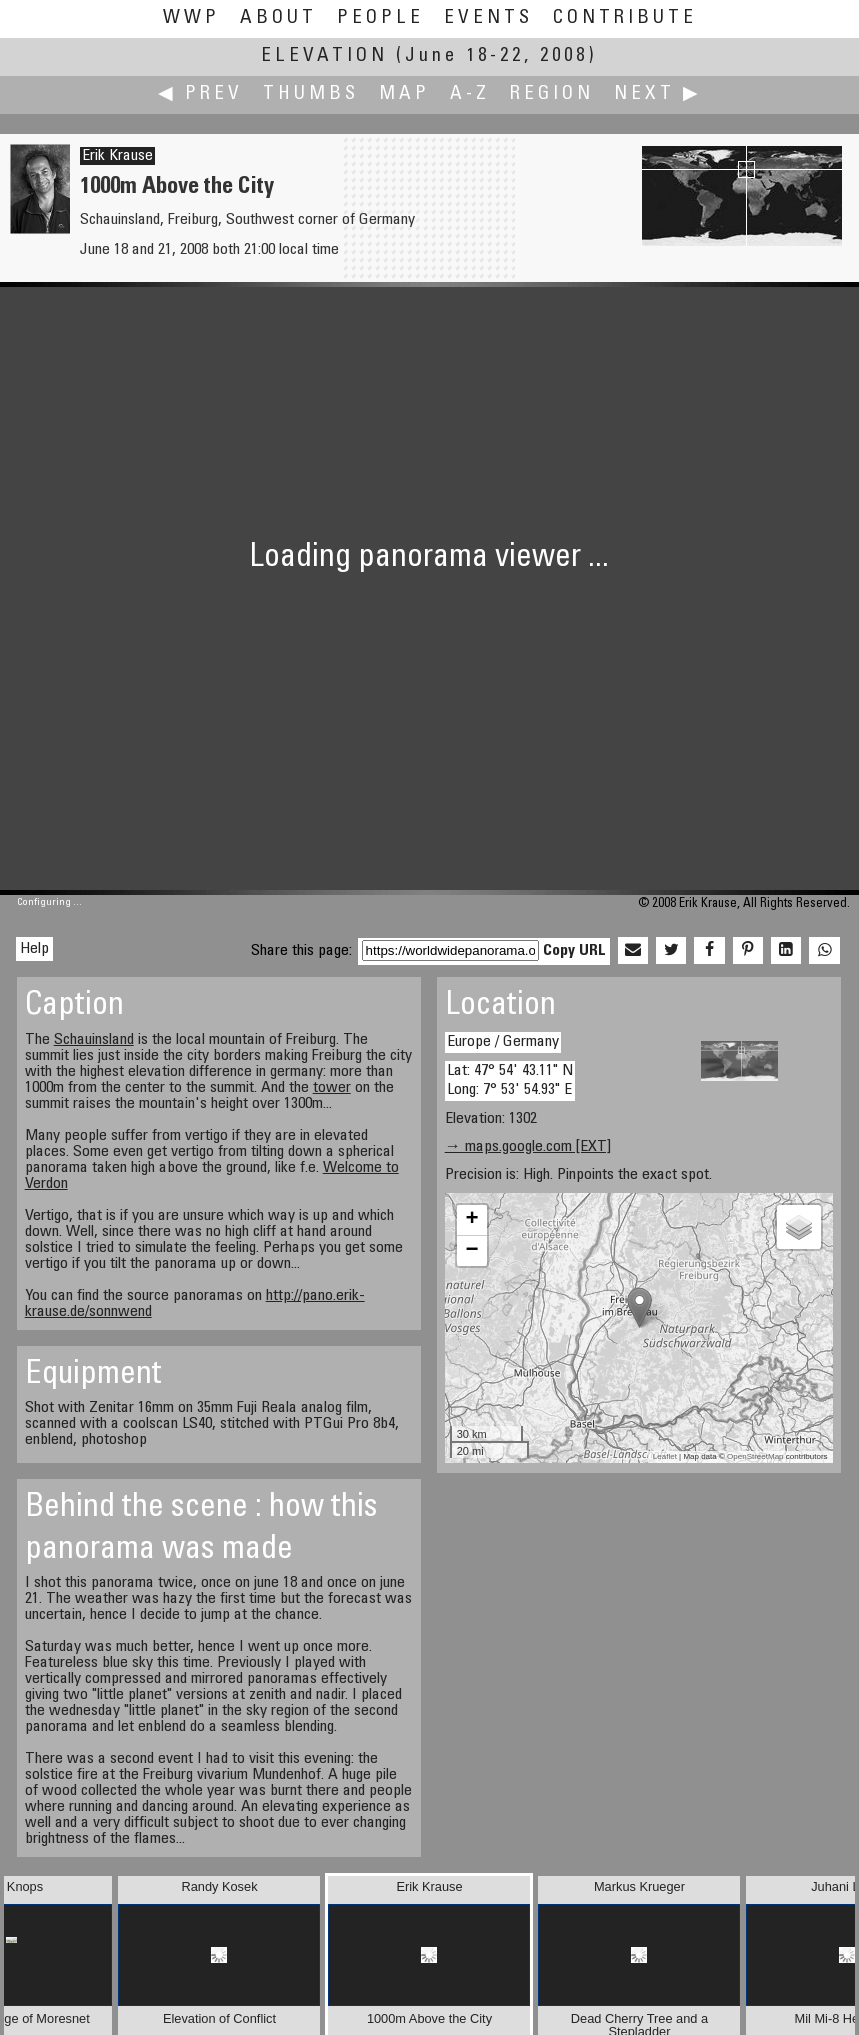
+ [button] (472, 1220)
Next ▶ (658, 94)
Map (404, 94)
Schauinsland (94, 1040)
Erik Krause (117, 156)
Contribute (625, 18)
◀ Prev (200, 94)
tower (332, 1088)
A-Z (470, 94)
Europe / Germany (503, 1042)
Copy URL (574, 951)
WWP (191, 18)
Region (552, 94)
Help (34, 949)
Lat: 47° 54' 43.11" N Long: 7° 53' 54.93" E (510, 1080)
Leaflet (665, 1456)
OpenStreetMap (755, 1456)
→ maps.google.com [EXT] (528, 1147)
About (278, 18)
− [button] (472, 1251)
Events (488, 18)
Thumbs (311, 94)
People (380, 18)
